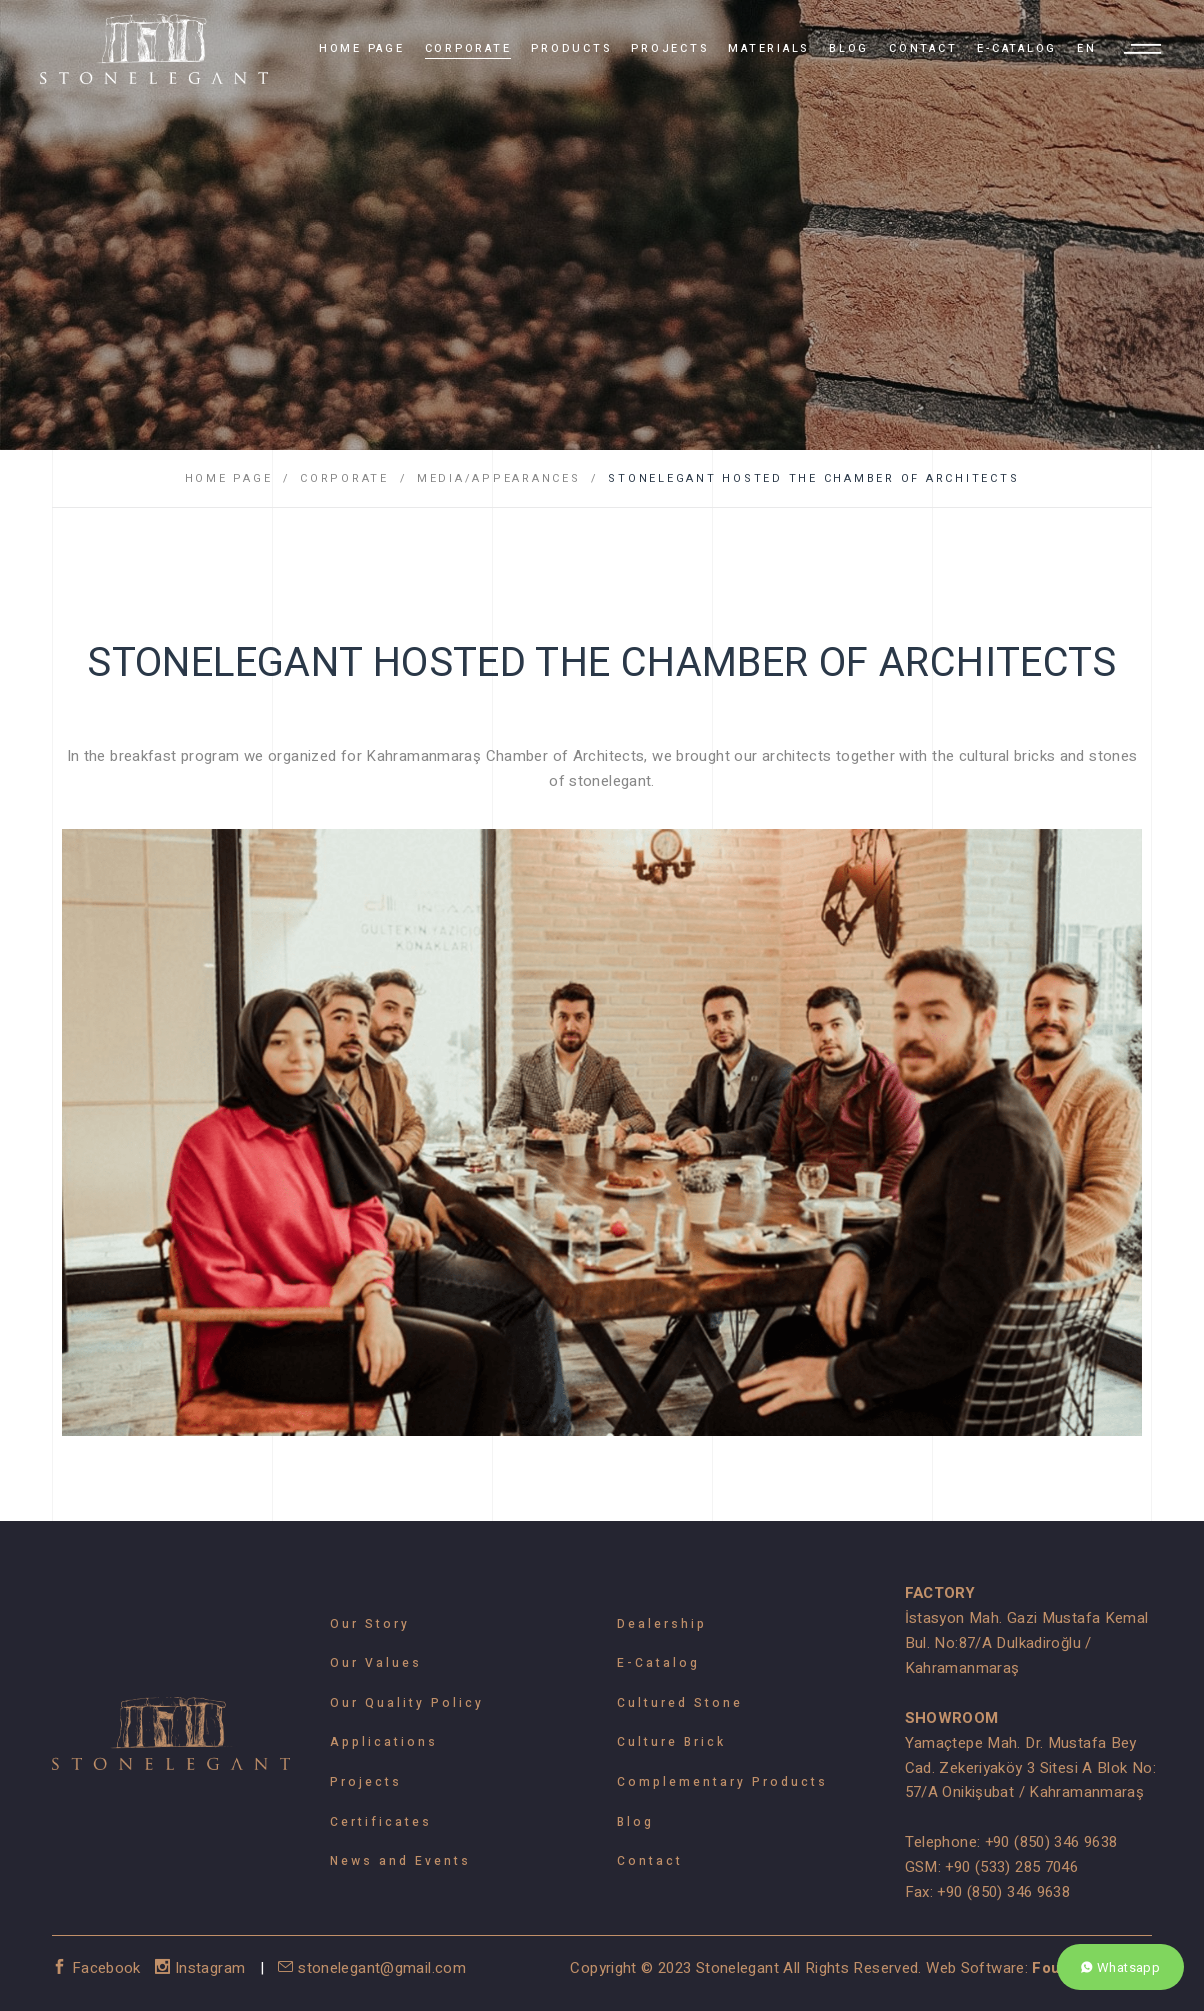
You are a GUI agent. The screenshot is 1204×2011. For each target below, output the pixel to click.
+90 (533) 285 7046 (1011, 1867)
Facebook (98, 1968)
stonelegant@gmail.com (372, 1968)
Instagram (202, 1968)
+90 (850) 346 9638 (1051, 1842)
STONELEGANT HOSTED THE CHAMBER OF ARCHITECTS (813, 478)
